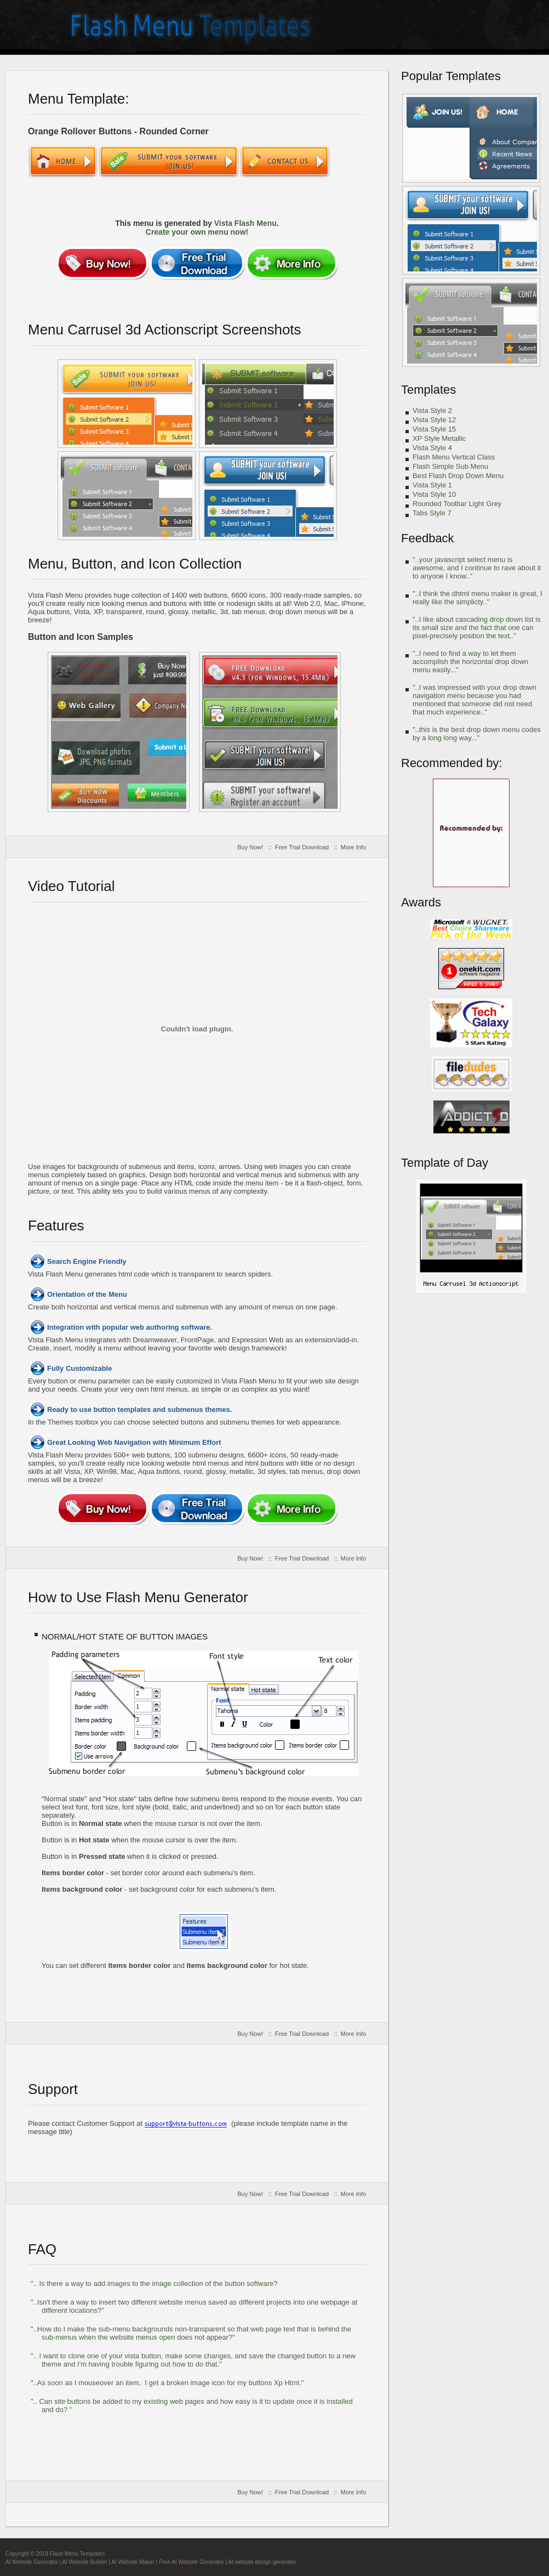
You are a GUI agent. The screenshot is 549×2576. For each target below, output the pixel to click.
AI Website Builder (84, 2562)
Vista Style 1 (432, 485)
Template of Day (444, 1163)
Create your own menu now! (197, 232)
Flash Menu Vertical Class (454, 457)
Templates (428, 389)
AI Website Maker (133, 2562)
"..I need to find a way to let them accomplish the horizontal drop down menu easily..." (470, 661)
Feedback (427, 538)
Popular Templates (451, 76)
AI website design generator (262, 2562)
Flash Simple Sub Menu (450, 466)
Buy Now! (250, 847)
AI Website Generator (31, 2562)
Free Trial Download (302, 847)
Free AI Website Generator (191, 2562)
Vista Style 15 (434, 429)
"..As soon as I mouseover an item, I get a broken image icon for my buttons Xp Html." (167, 2383)
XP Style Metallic (439, 438)
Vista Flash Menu (245, 223)
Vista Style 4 (432, 448)
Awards (421, 902)
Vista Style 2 (432, 410)
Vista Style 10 (434, 494)
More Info (353, 847)
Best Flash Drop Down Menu (458, 476)
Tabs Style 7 (432, 513)
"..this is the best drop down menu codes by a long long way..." (477, 733)
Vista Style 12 (434, 420)
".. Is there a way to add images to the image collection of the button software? (154, 2283)
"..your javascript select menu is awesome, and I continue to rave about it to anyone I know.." (477, 567)
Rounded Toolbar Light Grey (457, 504)
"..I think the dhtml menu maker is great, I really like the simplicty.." (477, 597)
